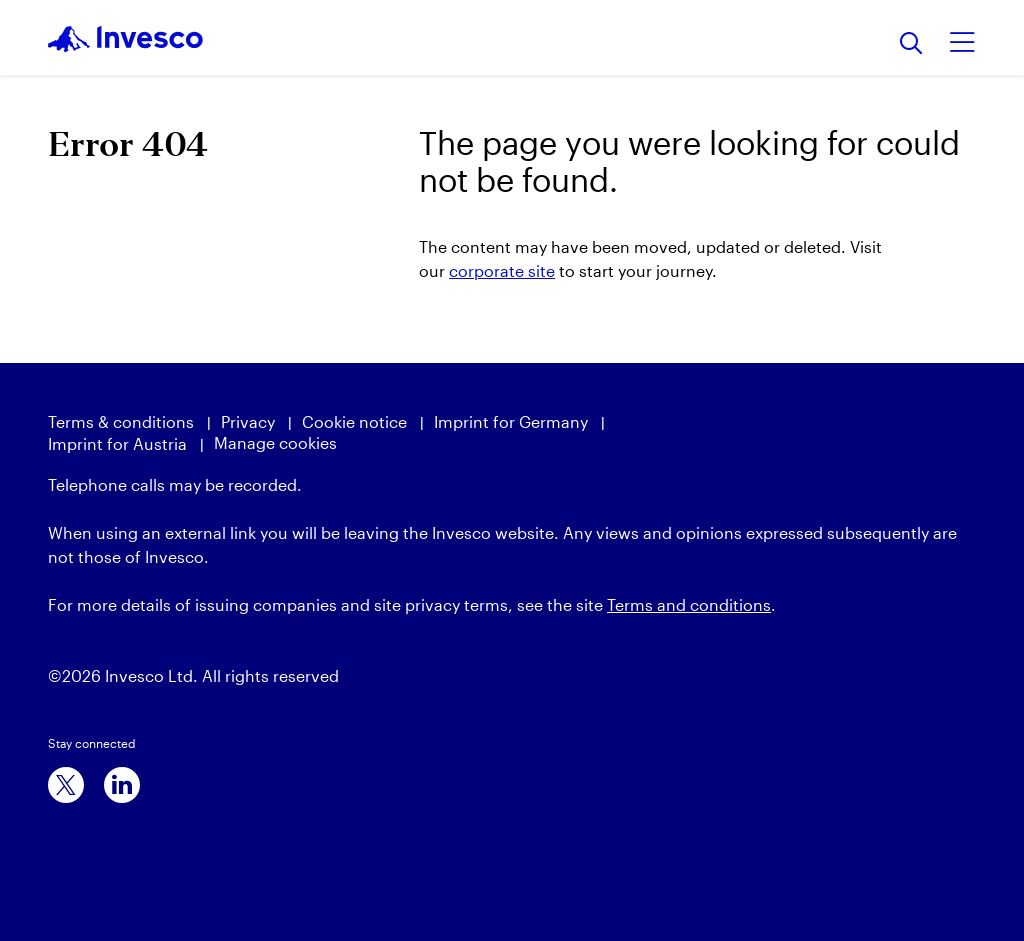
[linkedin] (122, 785)
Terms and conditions (689, 604)
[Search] (911, 44)
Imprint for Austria (117, 443)
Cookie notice (354, 421)
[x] (66, 785)
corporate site (502, 270)
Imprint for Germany (511, 421)
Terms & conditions (121, 421)
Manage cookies (275, 442)
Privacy (248, 421)
